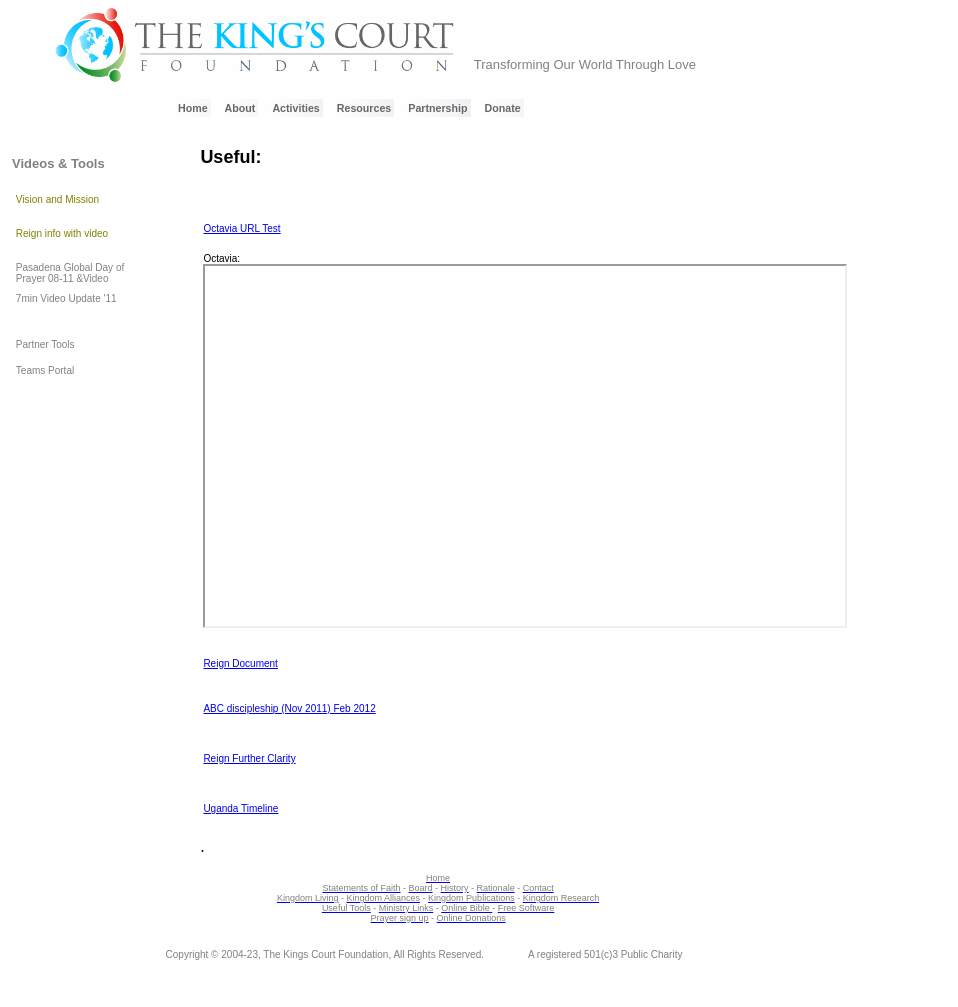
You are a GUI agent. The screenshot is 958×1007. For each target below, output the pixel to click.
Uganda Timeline (240, 808)
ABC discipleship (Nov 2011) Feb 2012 (289, 708)
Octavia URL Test (241, 228)
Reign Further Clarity (249, 758)
